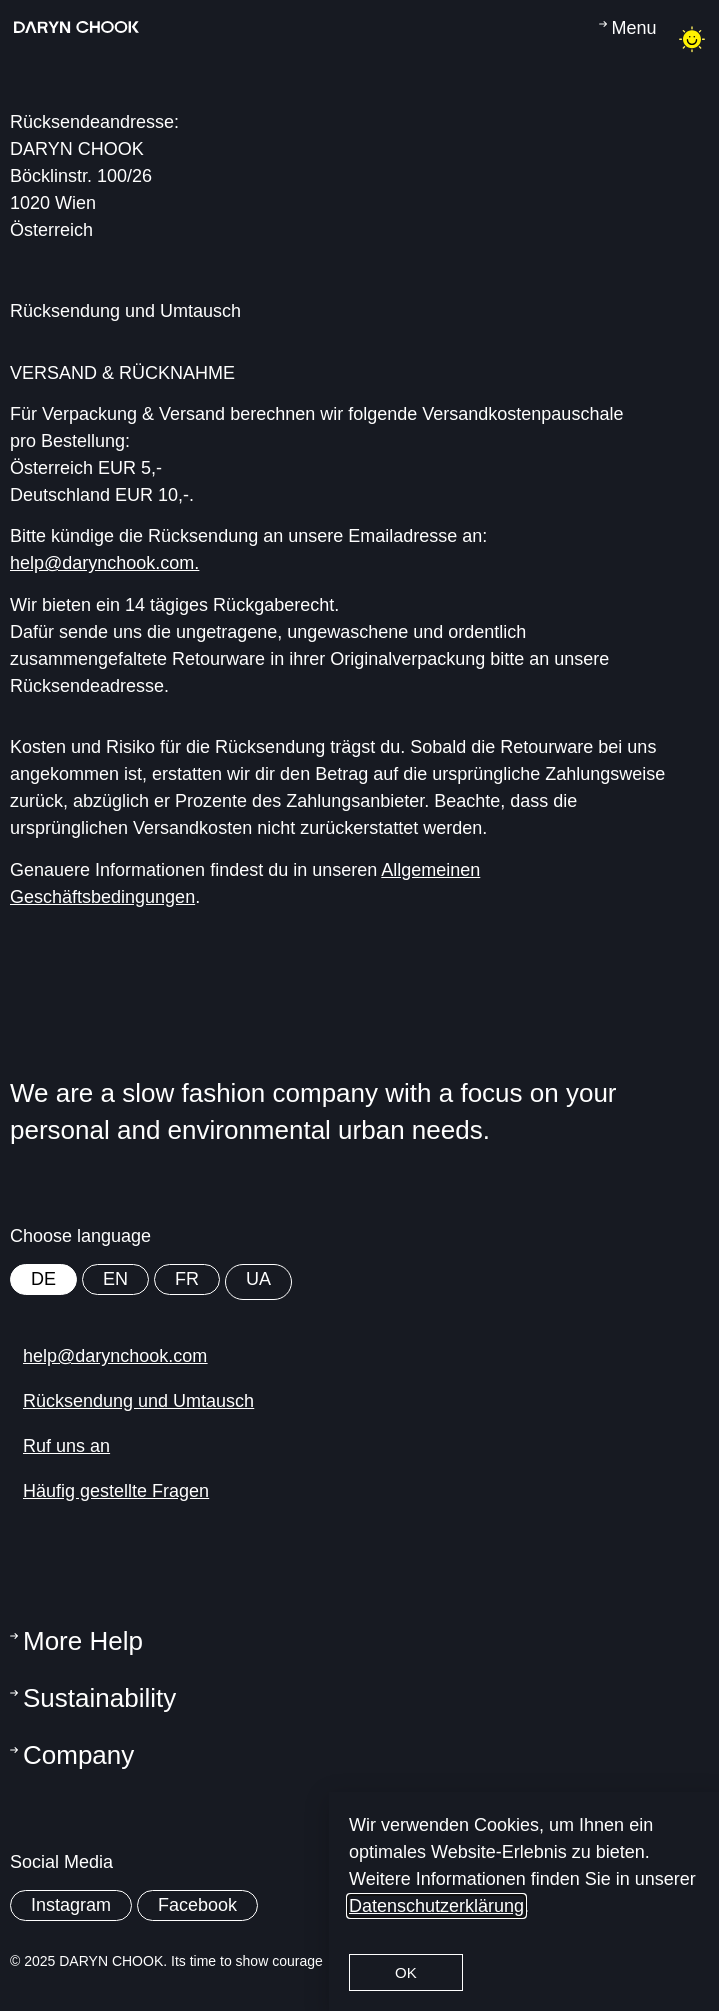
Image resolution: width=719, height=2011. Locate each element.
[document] (359, 1005)
